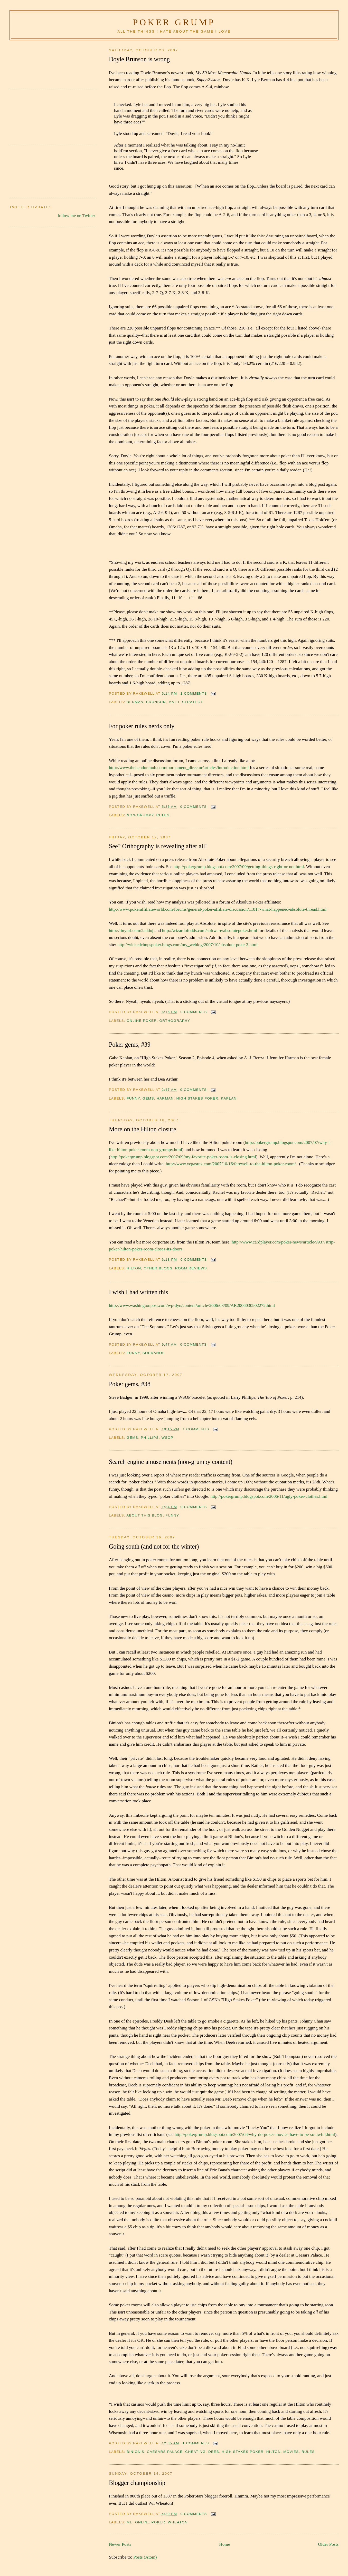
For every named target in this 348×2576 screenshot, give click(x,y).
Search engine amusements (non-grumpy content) (170, 1461)
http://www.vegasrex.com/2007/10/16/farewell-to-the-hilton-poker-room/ (231, 1163)
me (130, 2522)
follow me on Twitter (76, 215)
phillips (150, 1438)
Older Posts (328, 2544)
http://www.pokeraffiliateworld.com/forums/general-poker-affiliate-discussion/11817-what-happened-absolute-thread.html (217, 909)
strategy (192, 702)
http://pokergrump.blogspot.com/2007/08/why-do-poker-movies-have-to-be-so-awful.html (255, 2134)
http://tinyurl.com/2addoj (131, 930)
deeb (213, 2452)
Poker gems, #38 (130, 1384)
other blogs (158, 1268)
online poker (142, 1021)
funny (133, 1098)
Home (224, 2544)
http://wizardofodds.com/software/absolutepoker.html (209, 930)
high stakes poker (197, 1098)
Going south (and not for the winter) (154, 1546)
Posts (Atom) (145, 2557)
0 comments (193, 807)
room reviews (191, 1268)
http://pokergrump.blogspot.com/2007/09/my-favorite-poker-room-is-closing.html (183, 1156)
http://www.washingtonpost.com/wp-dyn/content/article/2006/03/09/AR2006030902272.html (192, 1305)
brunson (156, 702)
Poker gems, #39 (130, 1044)
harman (165, 1098)
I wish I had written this (138, 1292)
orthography (174, 1021)
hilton (134, 1268)
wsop (167, 1438)
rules (163, 815)
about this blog (144, 1515)
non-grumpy (140, 815)
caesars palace (165, 2452)
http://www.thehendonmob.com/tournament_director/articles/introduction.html (179, 767)
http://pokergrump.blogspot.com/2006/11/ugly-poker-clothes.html (269, 1496)
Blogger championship (137, 2482)
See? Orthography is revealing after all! (158, 846)
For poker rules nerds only (141, 726)
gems (148, 1098)
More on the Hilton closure (142, 1129)
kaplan (229, 1098)
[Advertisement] (33, 62)
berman (135, 702)
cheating (195, 2452)
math (174, 702)
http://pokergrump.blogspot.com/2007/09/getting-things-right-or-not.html (239, 866)
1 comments (194, 693)
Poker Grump (174, 22)
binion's (135, 2452)
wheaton (178, 2522)
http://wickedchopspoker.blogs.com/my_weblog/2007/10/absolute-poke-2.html (187, 944)
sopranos (154, 1353)
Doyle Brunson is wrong (139, 59)
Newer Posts (120, 2544)
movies (291, 2452)
